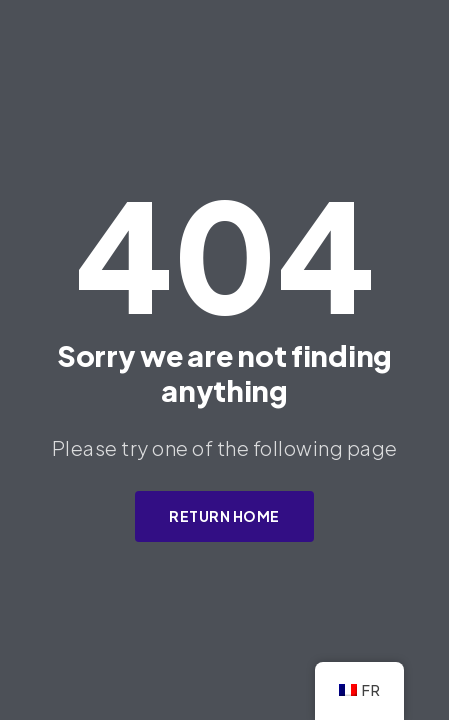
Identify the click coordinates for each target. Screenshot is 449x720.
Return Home (224, 516)
